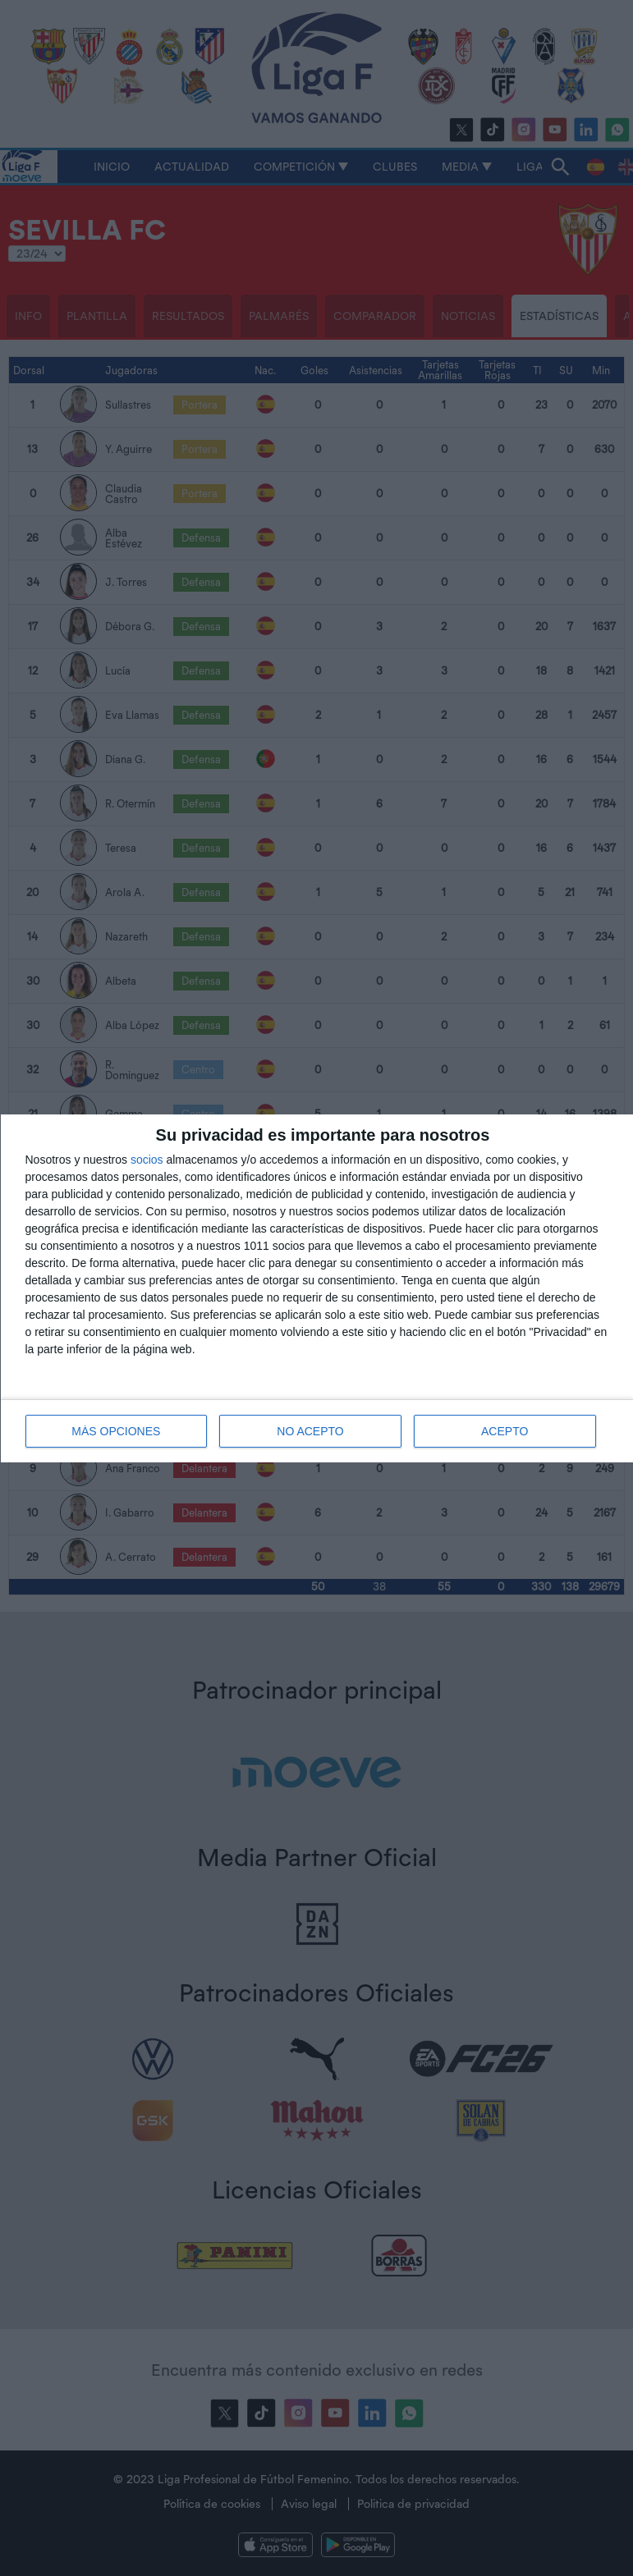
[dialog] (317, 1288)
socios (147, 1159)
